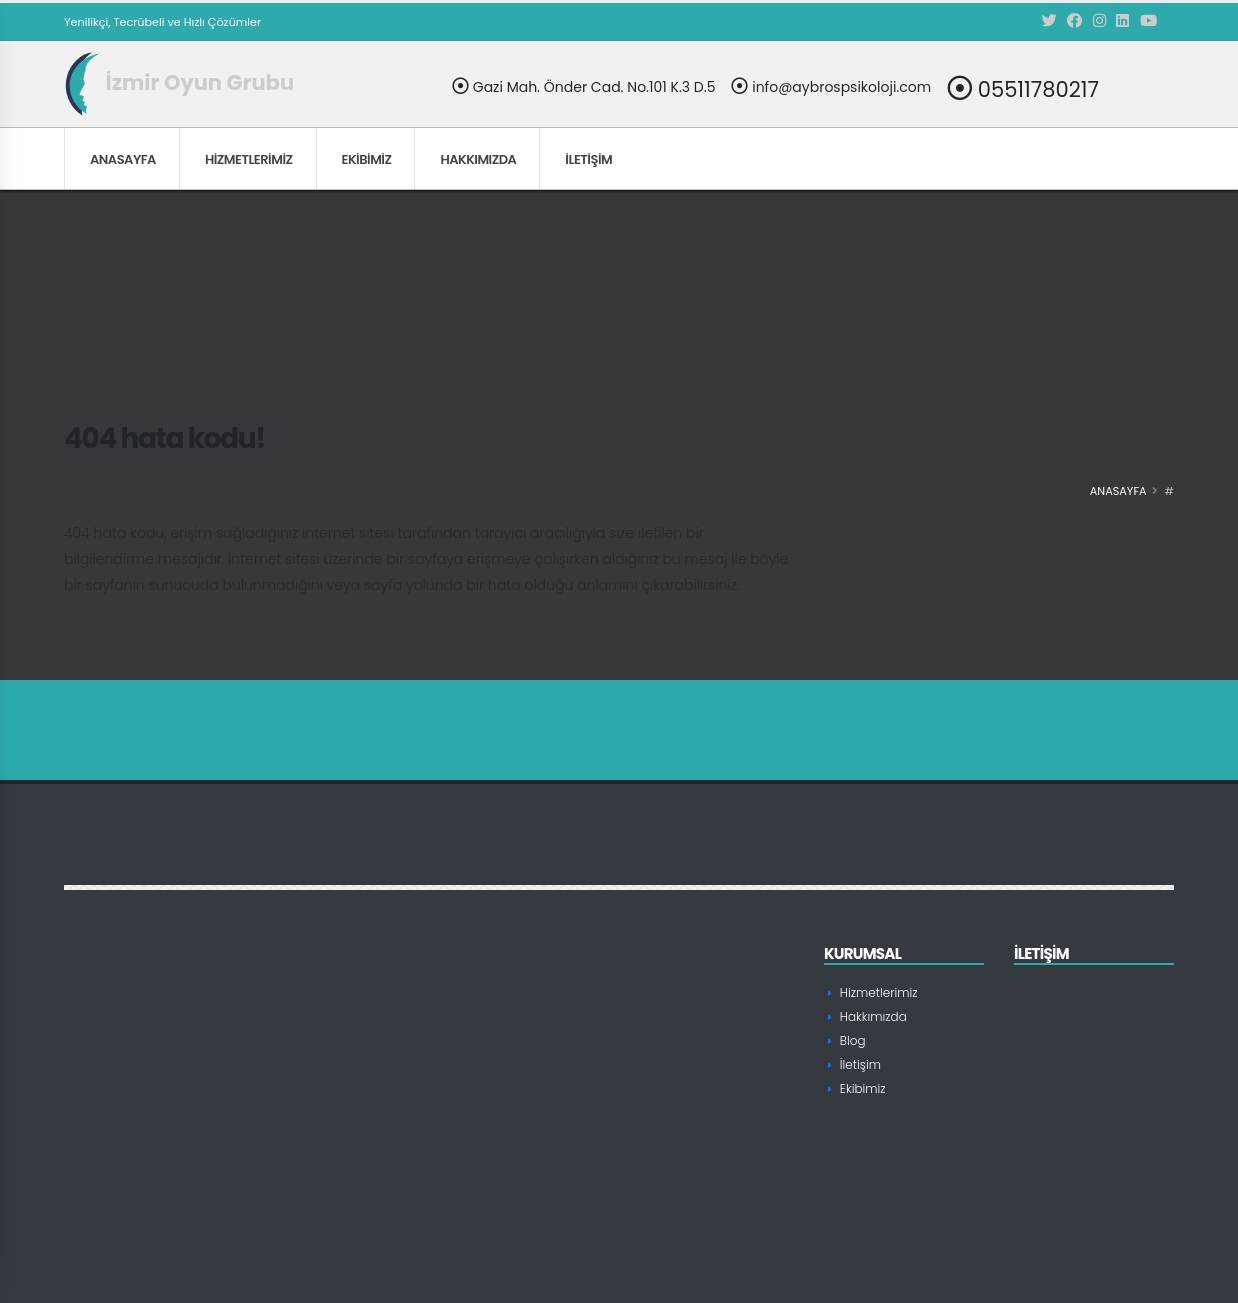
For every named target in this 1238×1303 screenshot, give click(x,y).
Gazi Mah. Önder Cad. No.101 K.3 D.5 (583, 87)
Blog (852, 1040)
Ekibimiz (367, 159)
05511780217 (1023, 88)
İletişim (588, 159)
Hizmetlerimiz (249, 159)
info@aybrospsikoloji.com (831, 87)
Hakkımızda (478, 159)
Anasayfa (123, 159)
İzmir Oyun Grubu (179, 82)
